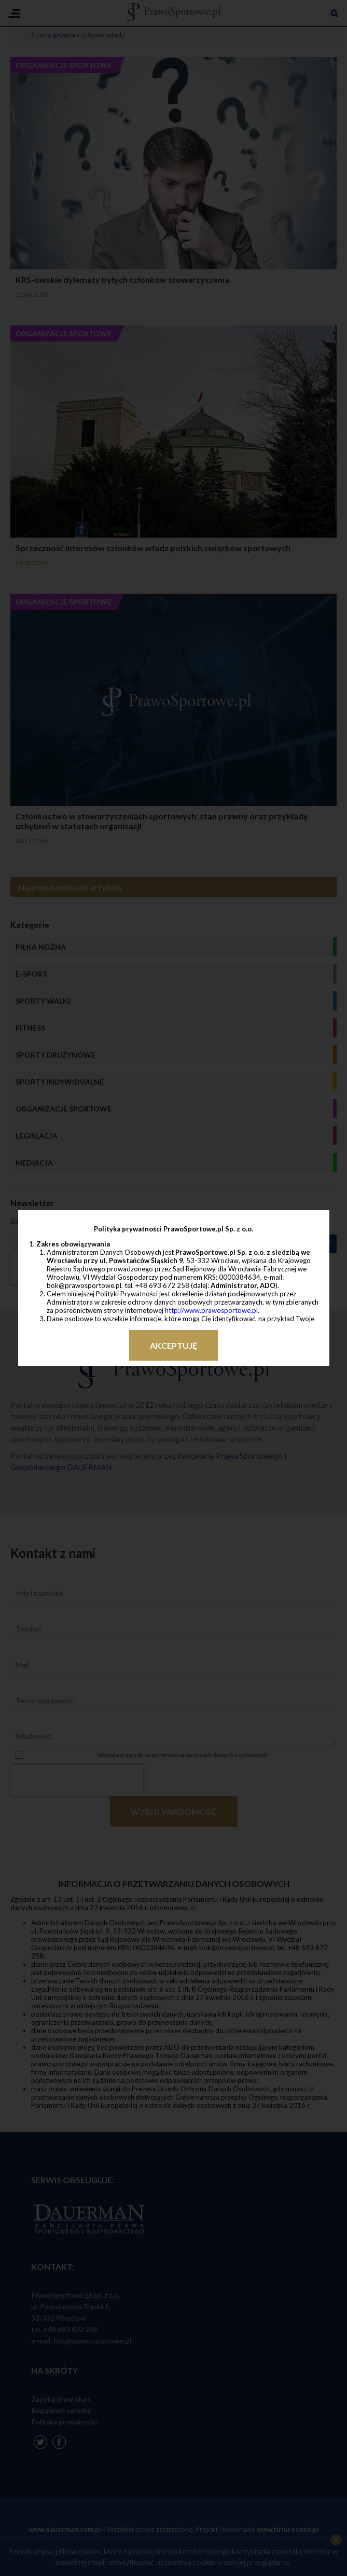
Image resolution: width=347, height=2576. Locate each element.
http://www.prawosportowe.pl (211, 1310)
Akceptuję (173, 1345)
